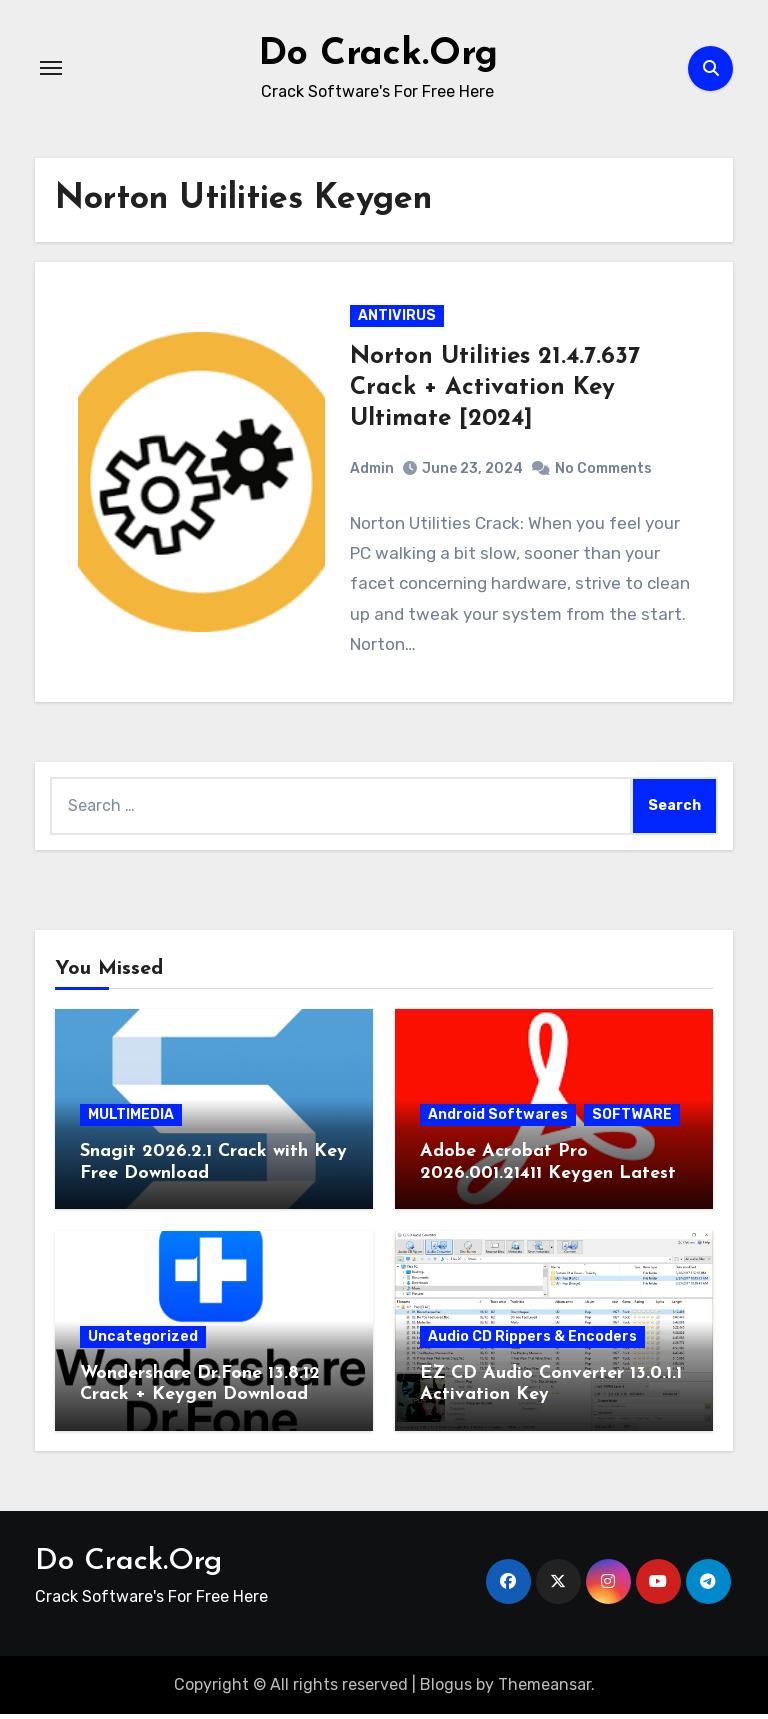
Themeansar (544, 1688)
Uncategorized (143, 1340)
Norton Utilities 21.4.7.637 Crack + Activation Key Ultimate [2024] (495, 390)
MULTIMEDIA (131, 1119)
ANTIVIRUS (397, 317)
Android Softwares (498, 1119)
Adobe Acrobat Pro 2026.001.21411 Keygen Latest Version (548, 1178)
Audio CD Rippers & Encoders (532, 1340)
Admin (372, 470)
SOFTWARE (632, 1119)
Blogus (446, 1688)
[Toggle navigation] (51, 68)
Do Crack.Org (378, 54)
